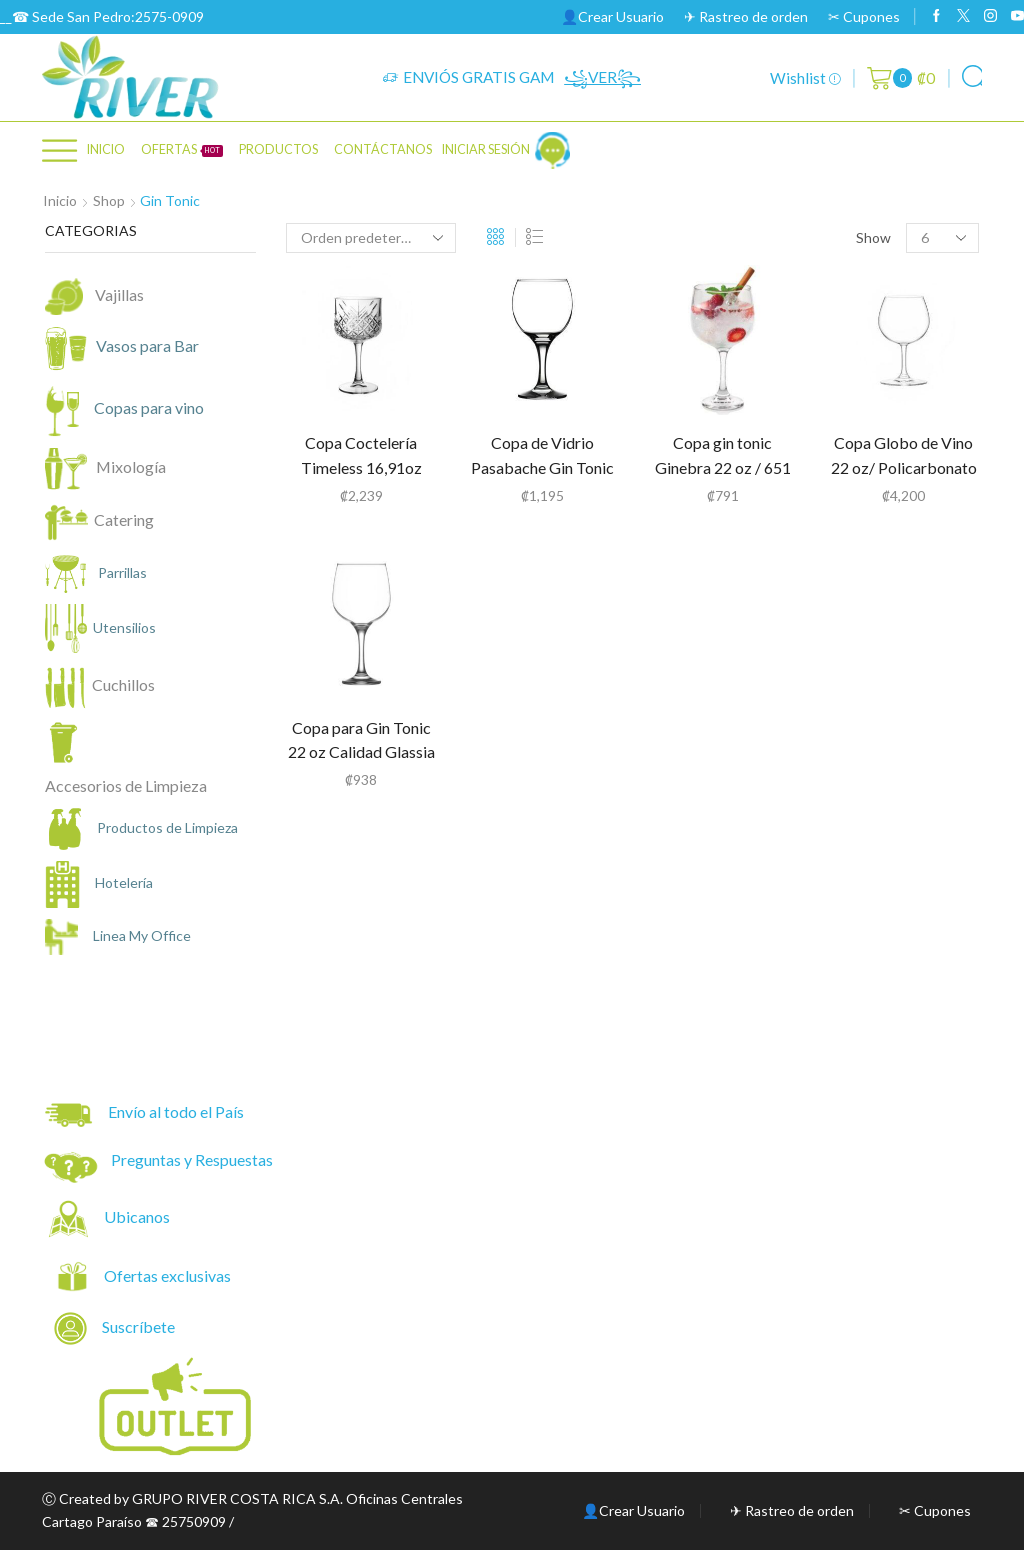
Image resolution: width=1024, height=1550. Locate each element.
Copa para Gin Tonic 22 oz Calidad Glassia (361, 739)
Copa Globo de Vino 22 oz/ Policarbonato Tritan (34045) (904, 467)
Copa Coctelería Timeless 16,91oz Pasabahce (361, 467)
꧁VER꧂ (602, 77)
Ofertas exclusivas (169, 1275)
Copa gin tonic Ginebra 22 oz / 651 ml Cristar (723, 467)
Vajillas (119, 294)
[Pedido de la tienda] (371, 238)
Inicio (106, 149)
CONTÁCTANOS (383, 149)
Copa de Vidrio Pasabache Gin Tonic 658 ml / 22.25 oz (542, 467)
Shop (109, 200)
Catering (124, 519)
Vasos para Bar (134, 348)
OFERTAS (182, 149)
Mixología (128, 466)
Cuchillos (123, 684)
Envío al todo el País (144, 1114)
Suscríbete (116, 1328)
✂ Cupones (864, 16)
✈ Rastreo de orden (746, 16)
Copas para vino (135, 409)
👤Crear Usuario (612, 16)
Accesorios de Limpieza (126, 785)
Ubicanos (138, 1216)
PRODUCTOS (278, 149)
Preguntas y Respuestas (192, 1159)
